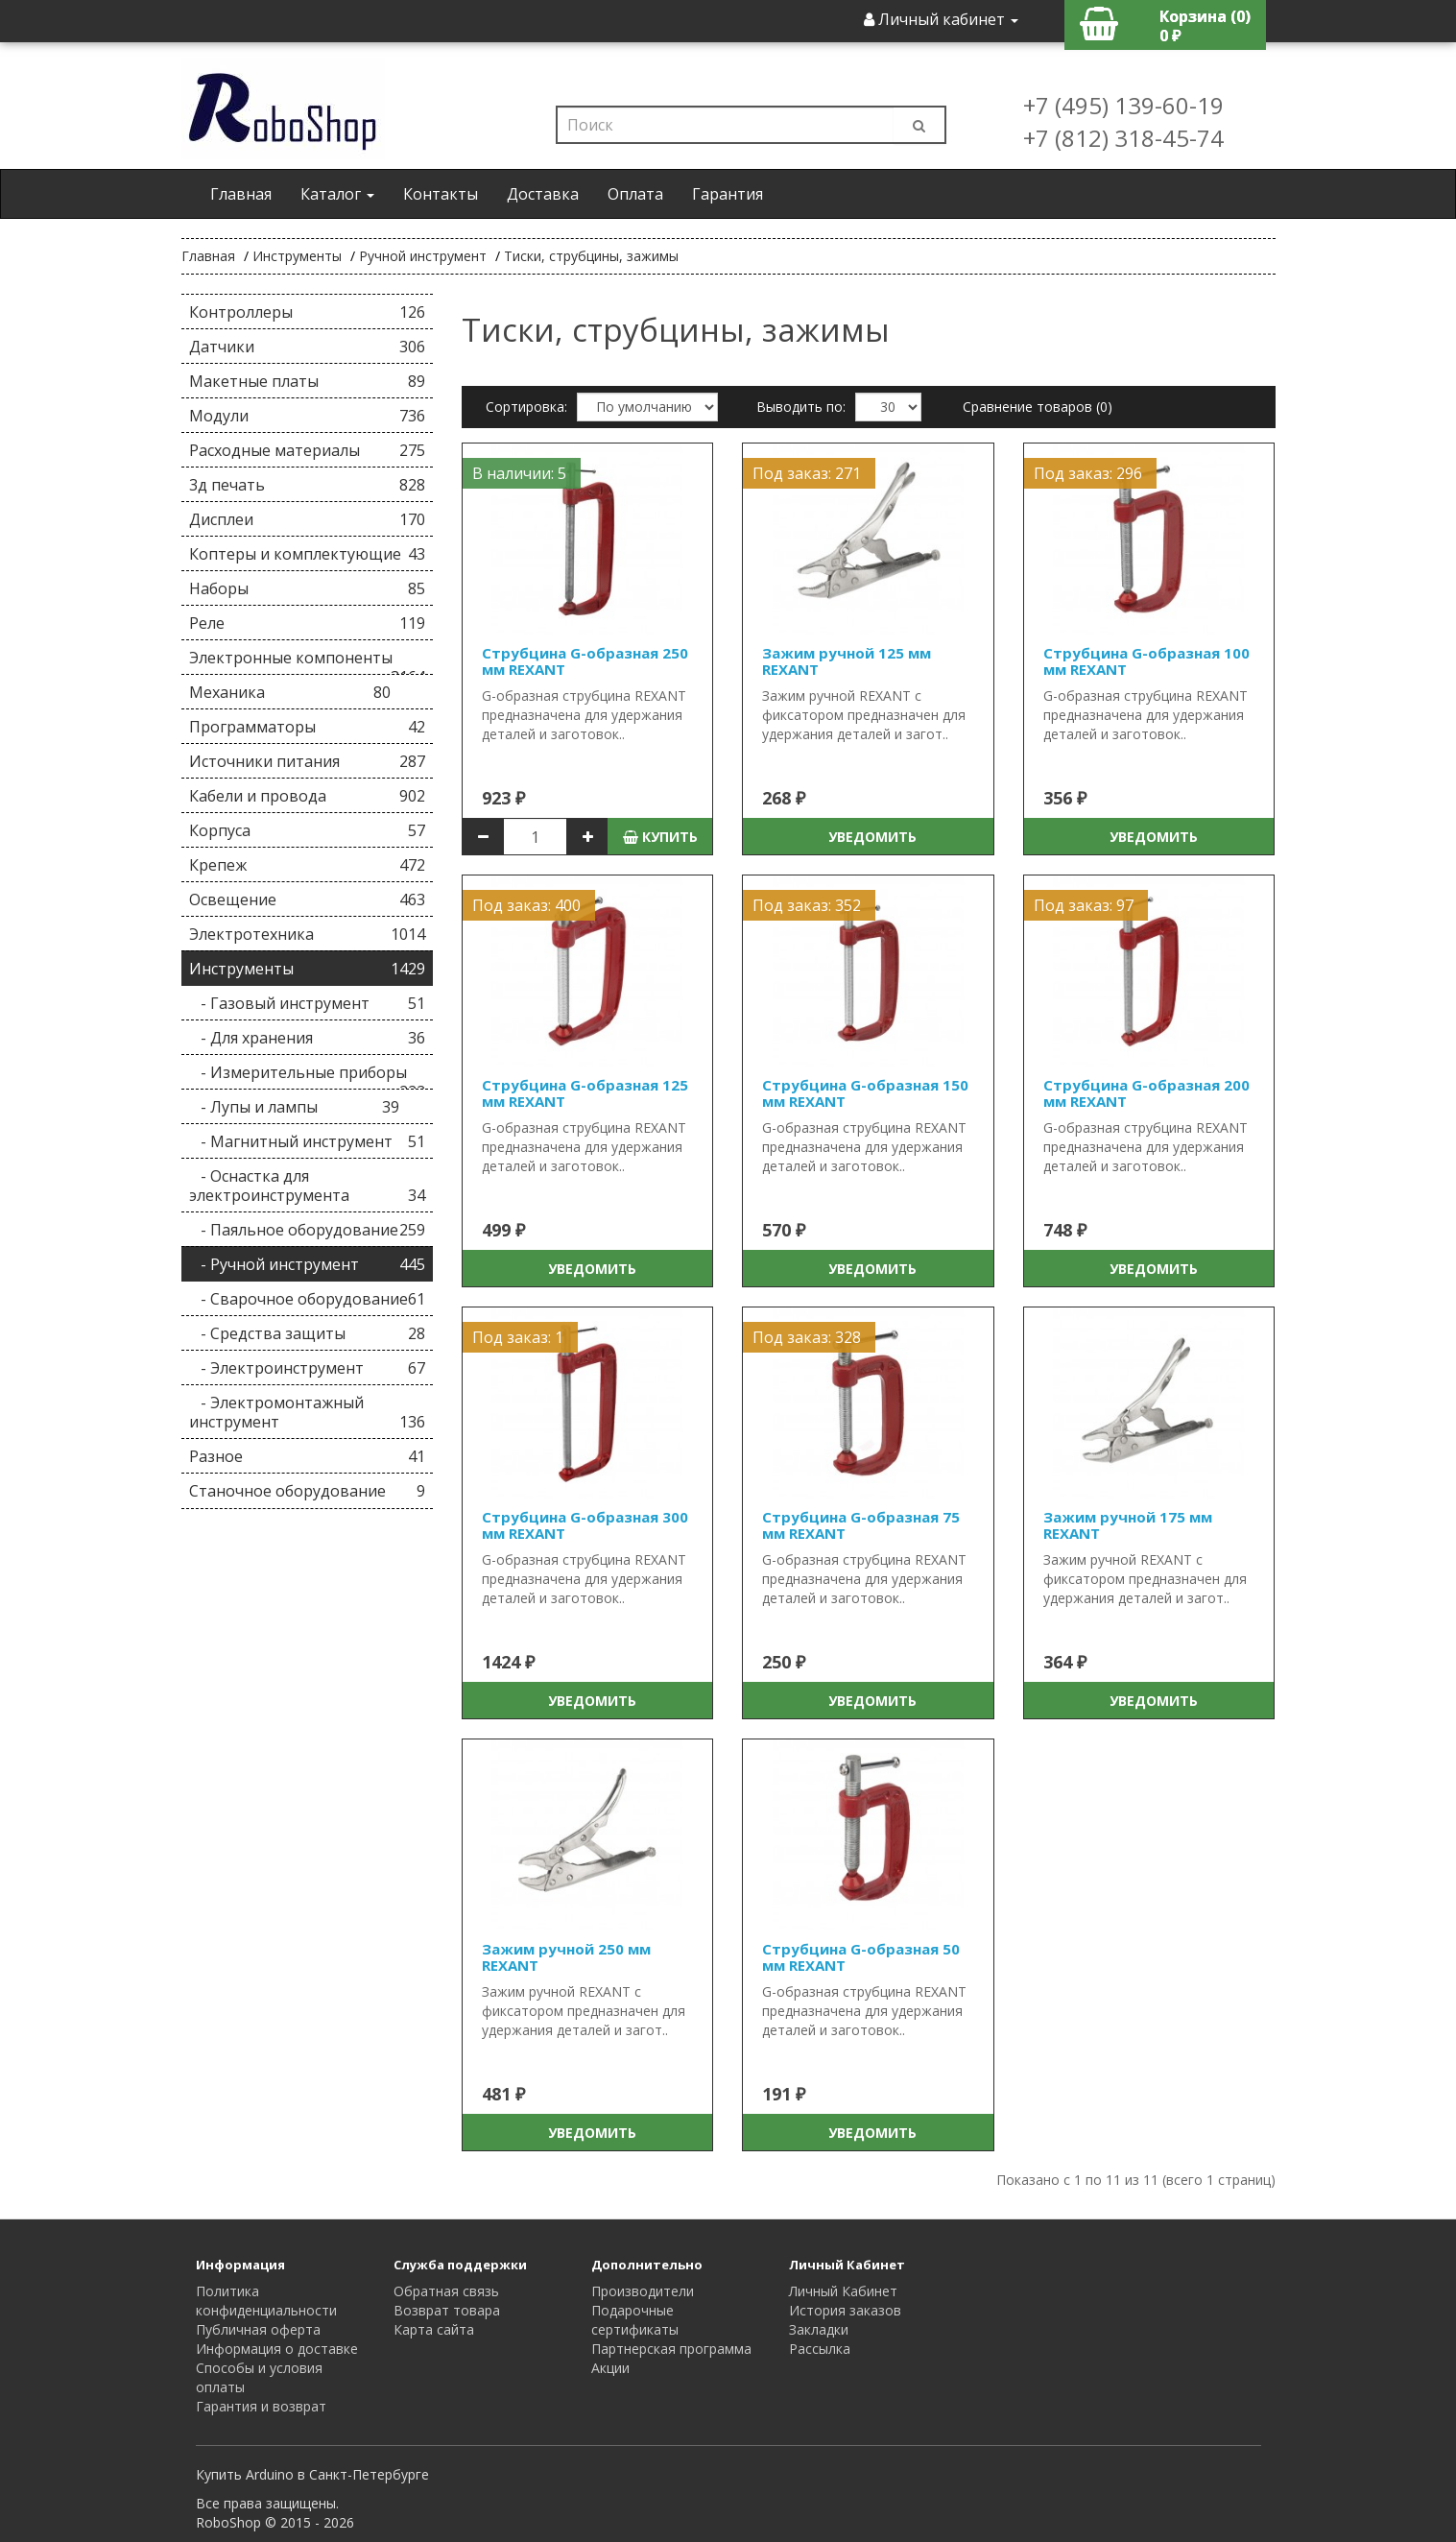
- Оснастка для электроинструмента (307, 1185)
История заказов (845, 2310)
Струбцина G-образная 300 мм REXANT (585, 1525)
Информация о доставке (277, 2348)
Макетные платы (307, 381)
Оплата (635, 193)
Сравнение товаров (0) (1037, 406)
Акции (610, 2368)
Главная (241, 193)
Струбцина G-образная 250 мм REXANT (585, 661)
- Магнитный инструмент (307, 1141)
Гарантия (727, 193)
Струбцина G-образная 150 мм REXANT (865, 1093)
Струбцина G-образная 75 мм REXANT (861, 1525)
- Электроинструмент (307, 1368)
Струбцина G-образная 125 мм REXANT (585, 1093)
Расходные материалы (307, 450)
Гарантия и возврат (261, 2406)
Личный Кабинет (843, 2291)
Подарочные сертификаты (635, 2319)
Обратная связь (446, 2291)
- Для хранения (307, 1037)
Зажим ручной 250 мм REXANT (566, 1957)
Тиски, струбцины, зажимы (591, 256)
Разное (307, 1456)
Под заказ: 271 (806, 473)
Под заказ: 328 (806, 1337)
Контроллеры (307, 312)
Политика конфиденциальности (266, 2300)
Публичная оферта (258, 2329)
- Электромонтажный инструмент (307, 1412)
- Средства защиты (307, 1333)
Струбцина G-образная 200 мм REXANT (1146, 1093)
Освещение (307, 899)
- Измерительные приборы (307, 1076)
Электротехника (307, 934)
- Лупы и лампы (294, 1106)
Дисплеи (307, 519)
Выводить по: (801, 406)
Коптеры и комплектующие (307, 553)
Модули (307, 415)
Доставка (543, 193)
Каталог (337, 193)
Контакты (440, 193)
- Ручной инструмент (307, 1264)
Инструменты (297, 256)
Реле (307, 623)
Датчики (307, 346)
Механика (290, 692)
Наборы (307, 588)
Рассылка (819, 2348)
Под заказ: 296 (1088, 473)
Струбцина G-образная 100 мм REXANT (1146, 661)
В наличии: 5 (519, 473)
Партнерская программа (671, 2348)
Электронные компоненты (307, 661)
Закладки (818, 2329)
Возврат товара (447, 2310)
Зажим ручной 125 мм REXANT (846, 661)
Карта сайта (434, 2329)
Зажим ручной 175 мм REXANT (1127, 1525)
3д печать (307, 484)
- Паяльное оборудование (307, 1229)
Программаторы (307, 726)
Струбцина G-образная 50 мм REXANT (861, 1957)
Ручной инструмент (423, 256)
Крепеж (307, 864)
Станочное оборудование (307, 1490)
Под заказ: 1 (517, 1337)
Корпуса (307, 830)
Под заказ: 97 (1084, 905)
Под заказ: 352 (806, 905)
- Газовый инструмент (307, 1003)
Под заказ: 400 (526, 905)
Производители (642, 2291)
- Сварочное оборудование (307, 1298)
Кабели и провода (307, 795)
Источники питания (307, 761)
